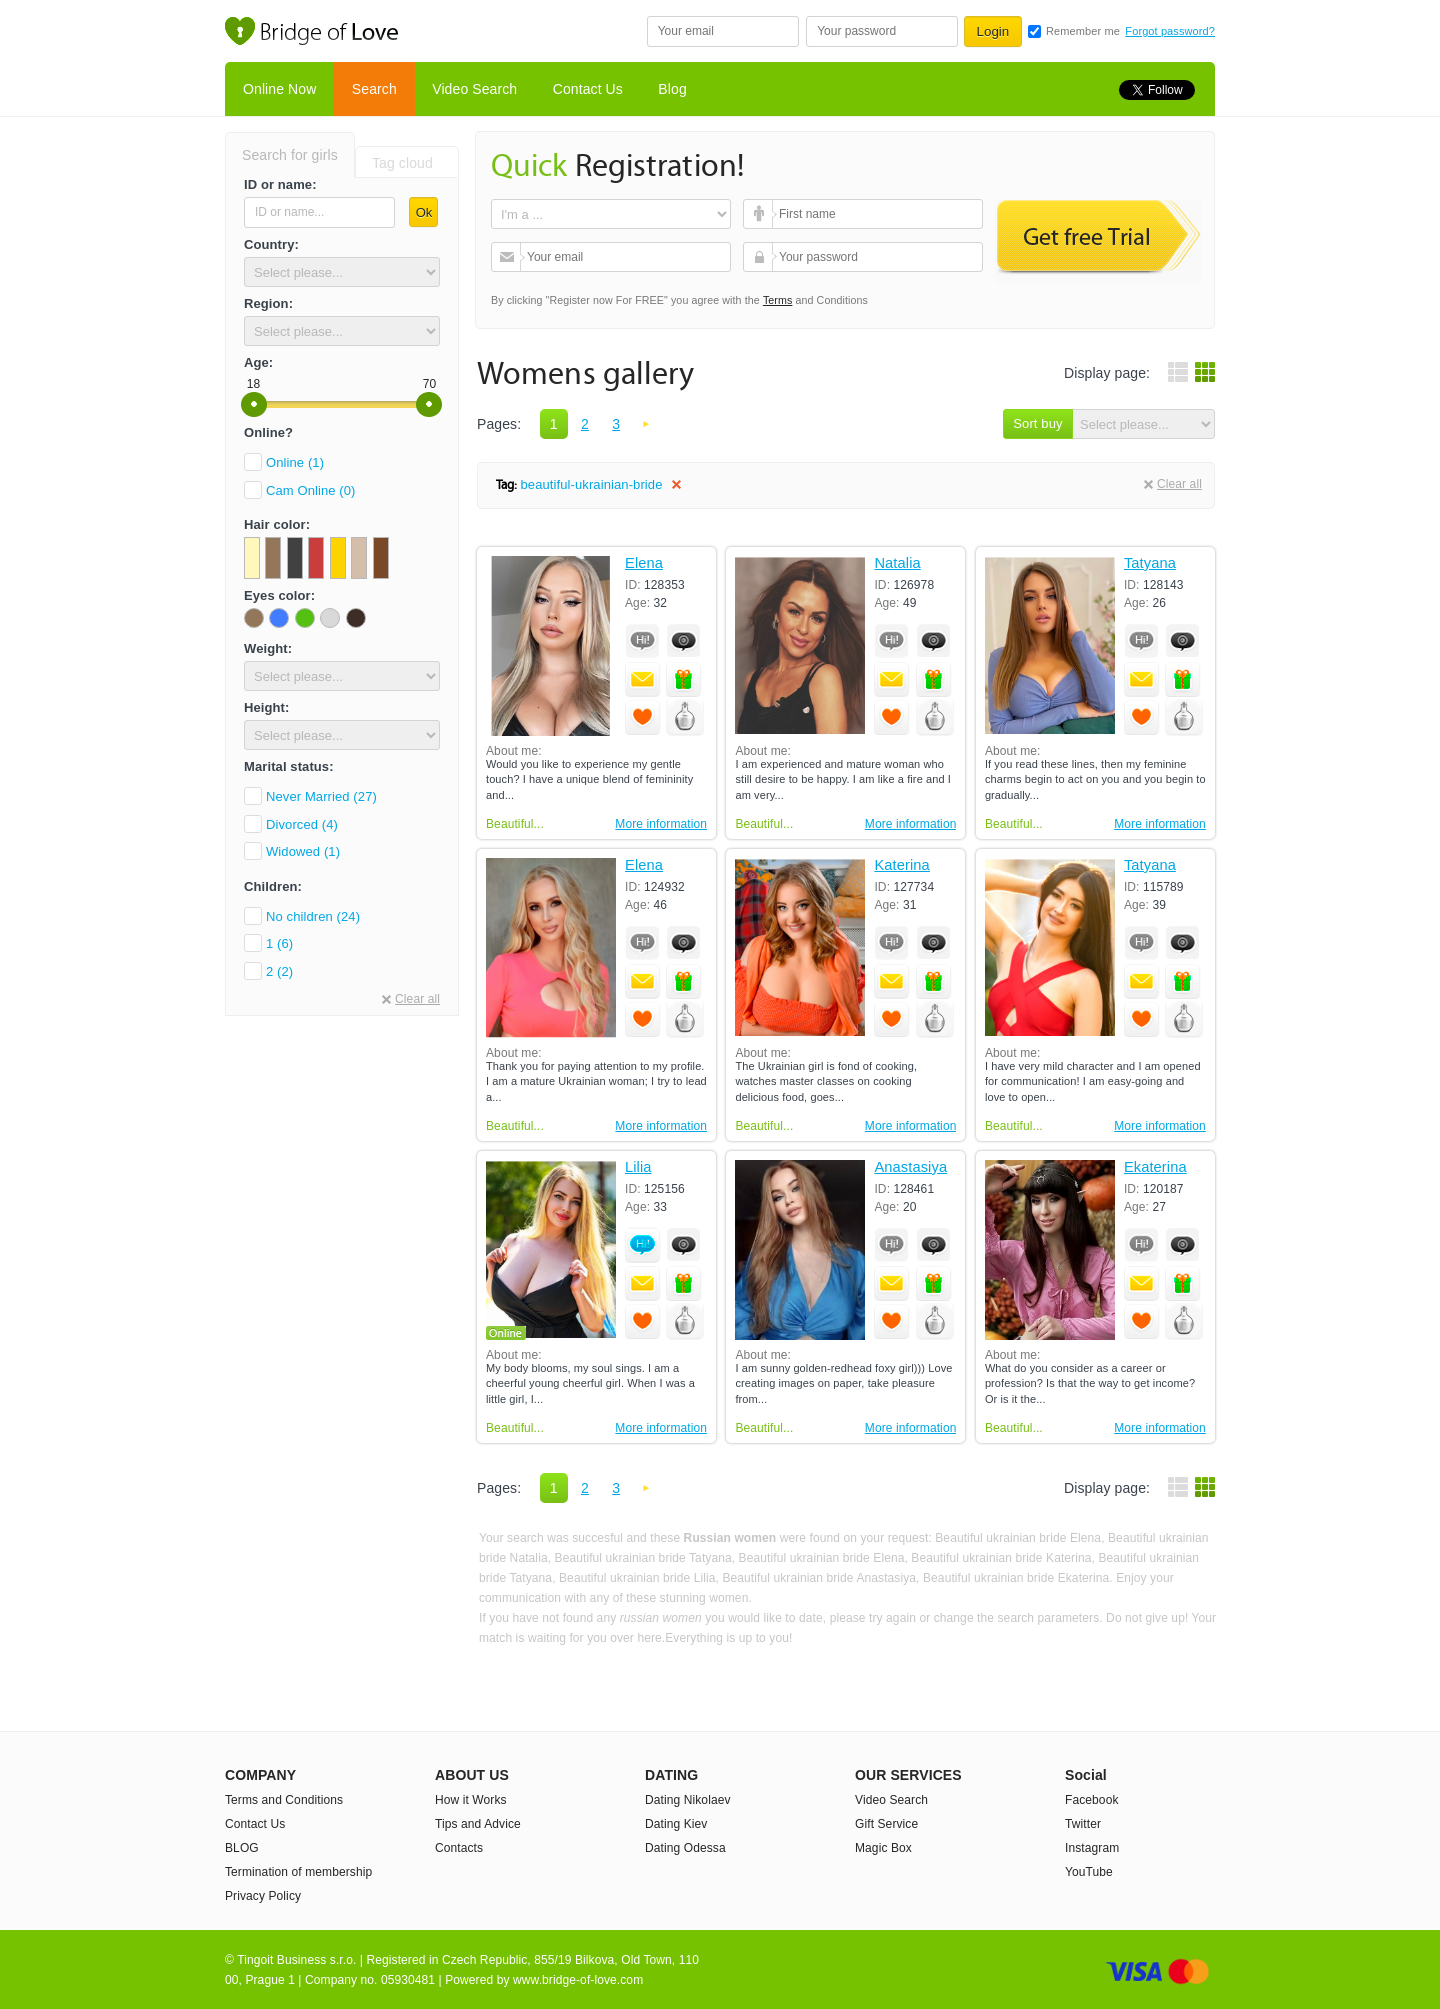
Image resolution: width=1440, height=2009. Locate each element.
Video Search (474, 89)
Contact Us (588, 89)
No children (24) (313, 916)
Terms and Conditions (284, 1800)
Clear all (417, 999)
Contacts (459, 1848)
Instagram (1092, 1848)
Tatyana (1150, 563)
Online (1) (295, 462)
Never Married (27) (321, 796)
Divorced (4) (302, 824)
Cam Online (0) (311, 490)
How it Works (471, 1800)
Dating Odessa (685, 1848)
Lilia (638, 1167)
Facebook (1092, 1800)
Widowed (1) (303, 851)
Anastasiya (910, 1167)
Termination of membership (298, 1872)
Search (374, 89)
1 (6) (279, 943)
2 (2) (279, 971)
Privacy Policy (263, 1896)
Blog (672, 89)
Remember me (1083, 31)
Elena (644, 563)
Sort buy (1037, 423)
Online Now (279, 89)
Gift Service (886, 1824)
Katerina (901, 865)
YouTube (1089, 1872)
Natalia (897, 563)
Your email (508, 257)
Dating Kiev (676, 1824)
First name (760, 214)
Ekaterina (1155, 1167)
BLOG (242, 1848)
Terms (778, 300)
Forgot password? (1170, 31)
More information (661, 824)
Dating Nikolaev (688, 1800)
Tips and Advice (478, 1824)
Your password (760, 257)
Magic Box (883, 1848)
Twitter (1083, 1824)
